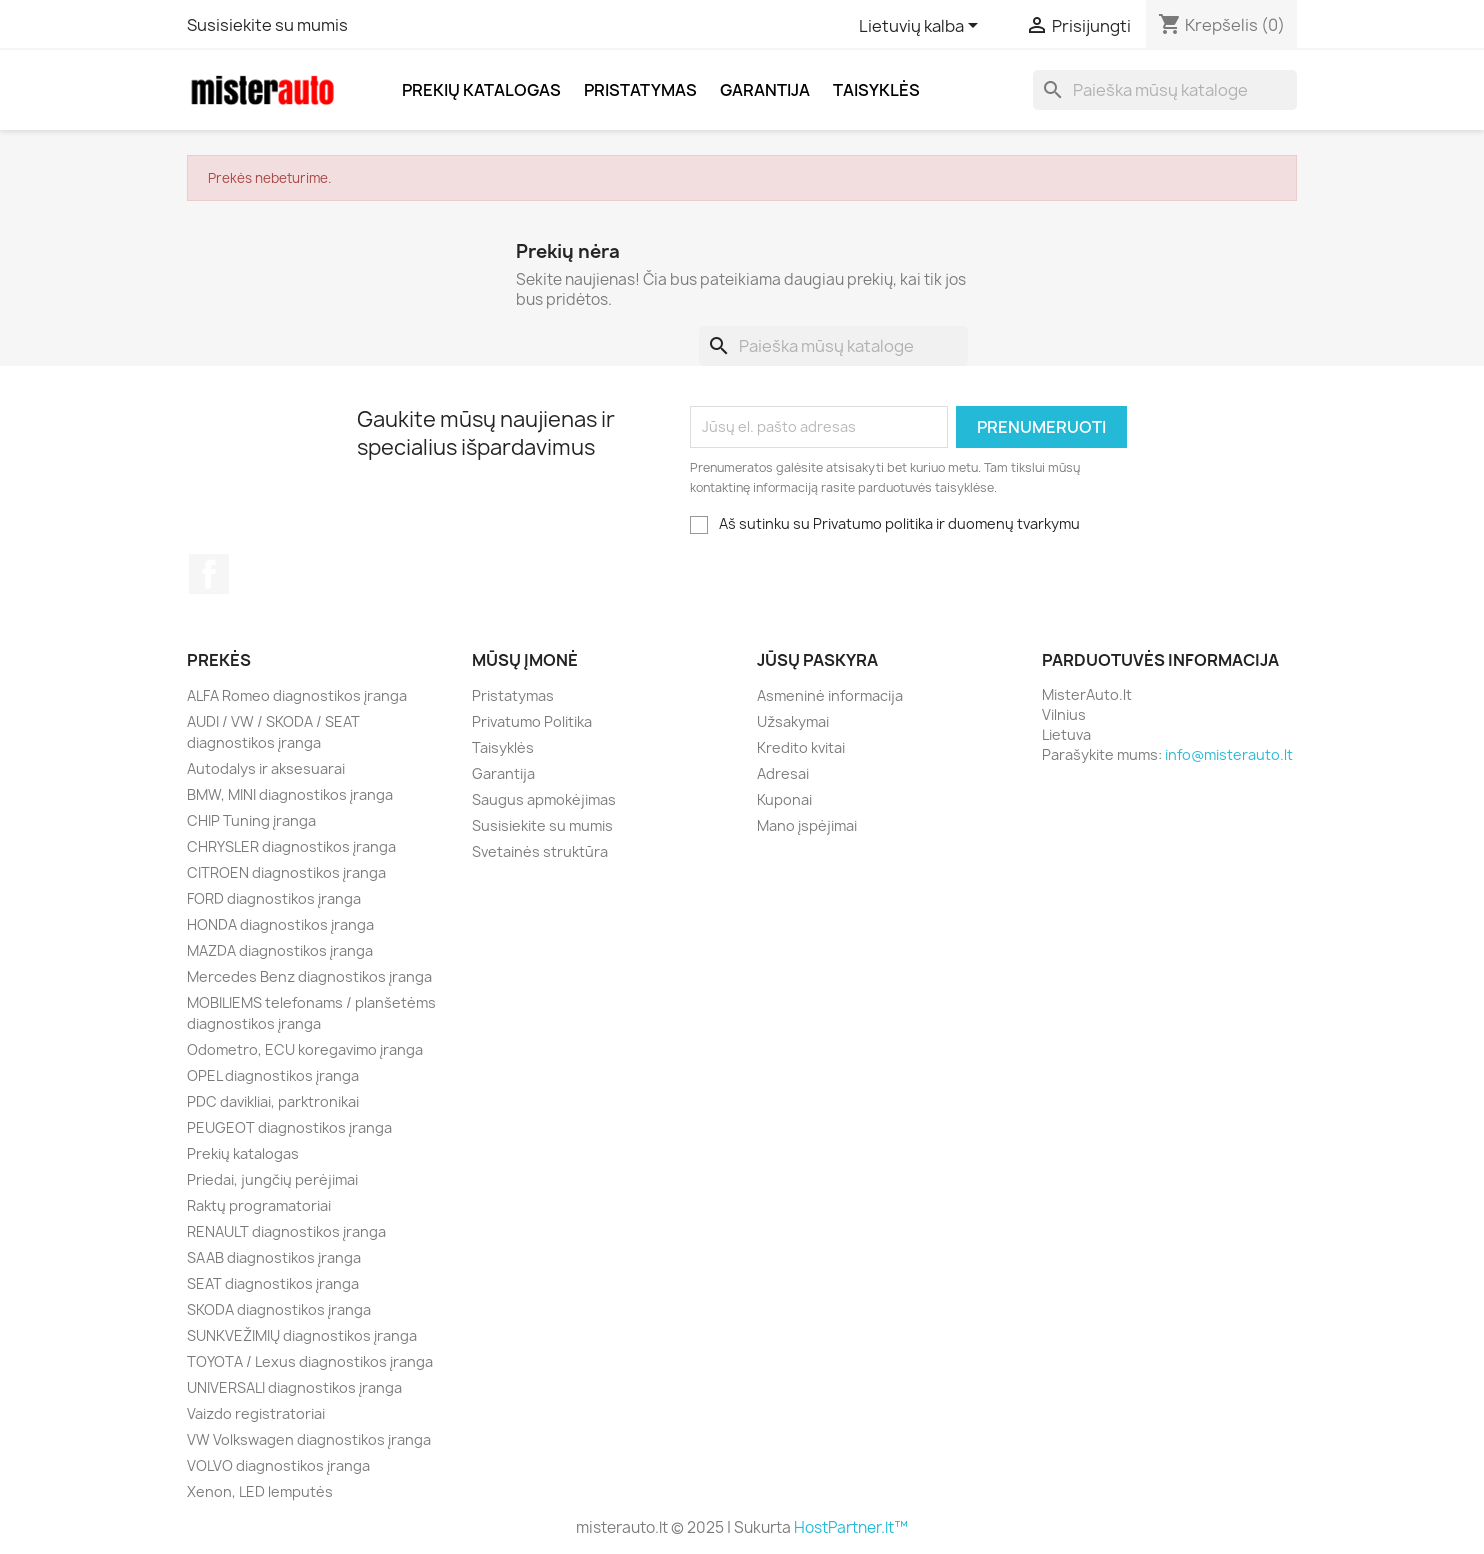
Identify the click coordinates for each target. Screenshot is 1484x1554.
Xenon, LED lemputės (260, 1491)
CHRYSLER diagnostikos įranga (291, 846)
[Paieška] (1165, 90)
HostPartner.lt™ (851, 1527)
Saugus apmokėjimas (544, 799)
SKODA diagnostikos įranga (279, 1309)
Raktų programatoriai (259, 1205)
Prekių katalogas (481, 90)
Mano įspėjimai (807, 825)
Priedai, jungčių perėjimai (272, 1179)
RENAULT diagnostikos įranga (286, 1231)
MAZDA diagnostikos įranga (280, 950)
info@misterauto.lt (1229, 754)
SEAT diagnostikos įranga (273, 1283)
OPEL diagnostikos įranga (273, 1075)
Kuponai (784, 799)
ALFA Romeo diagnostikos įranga (297, 695)
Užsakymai (793, 721)
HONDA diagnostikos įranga (280, 924)
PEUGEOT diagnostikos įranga (289, 1127)
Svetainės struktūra (540, 851)
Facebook (209, 574)
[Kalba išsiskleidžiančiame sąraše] (922, 27)
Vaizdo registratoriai (256, 1413)
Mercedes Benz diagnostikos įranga (309, 976)
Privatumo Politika (532, 721)
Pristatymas (640, 90)
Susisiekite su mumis (267, 25)
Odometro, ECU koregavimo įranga (305, 1049)
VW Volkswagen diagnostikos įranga (309, 1439)
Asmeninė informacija (830, 695)
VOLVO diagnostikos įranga (278, 1465)
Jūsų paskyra (817, 660)
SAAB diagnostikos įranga (274, 1257)
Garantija (765, 90)
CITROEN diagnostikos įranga (286, 872)
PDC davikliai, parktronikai (273, 1101)
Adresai (783, 773)
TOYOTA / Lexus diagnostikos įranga (310, 1361)
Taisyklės (876, 90)
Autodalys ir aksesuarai (266, 768)
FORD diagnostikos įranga (274, 898)
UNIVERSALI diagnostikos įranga (294, 1387)
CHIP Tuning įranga (251, 820)
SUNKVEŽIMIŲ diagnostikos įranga (302, 1335)
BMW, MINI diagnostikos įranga (290, 794)
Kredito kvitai (801, 747)
